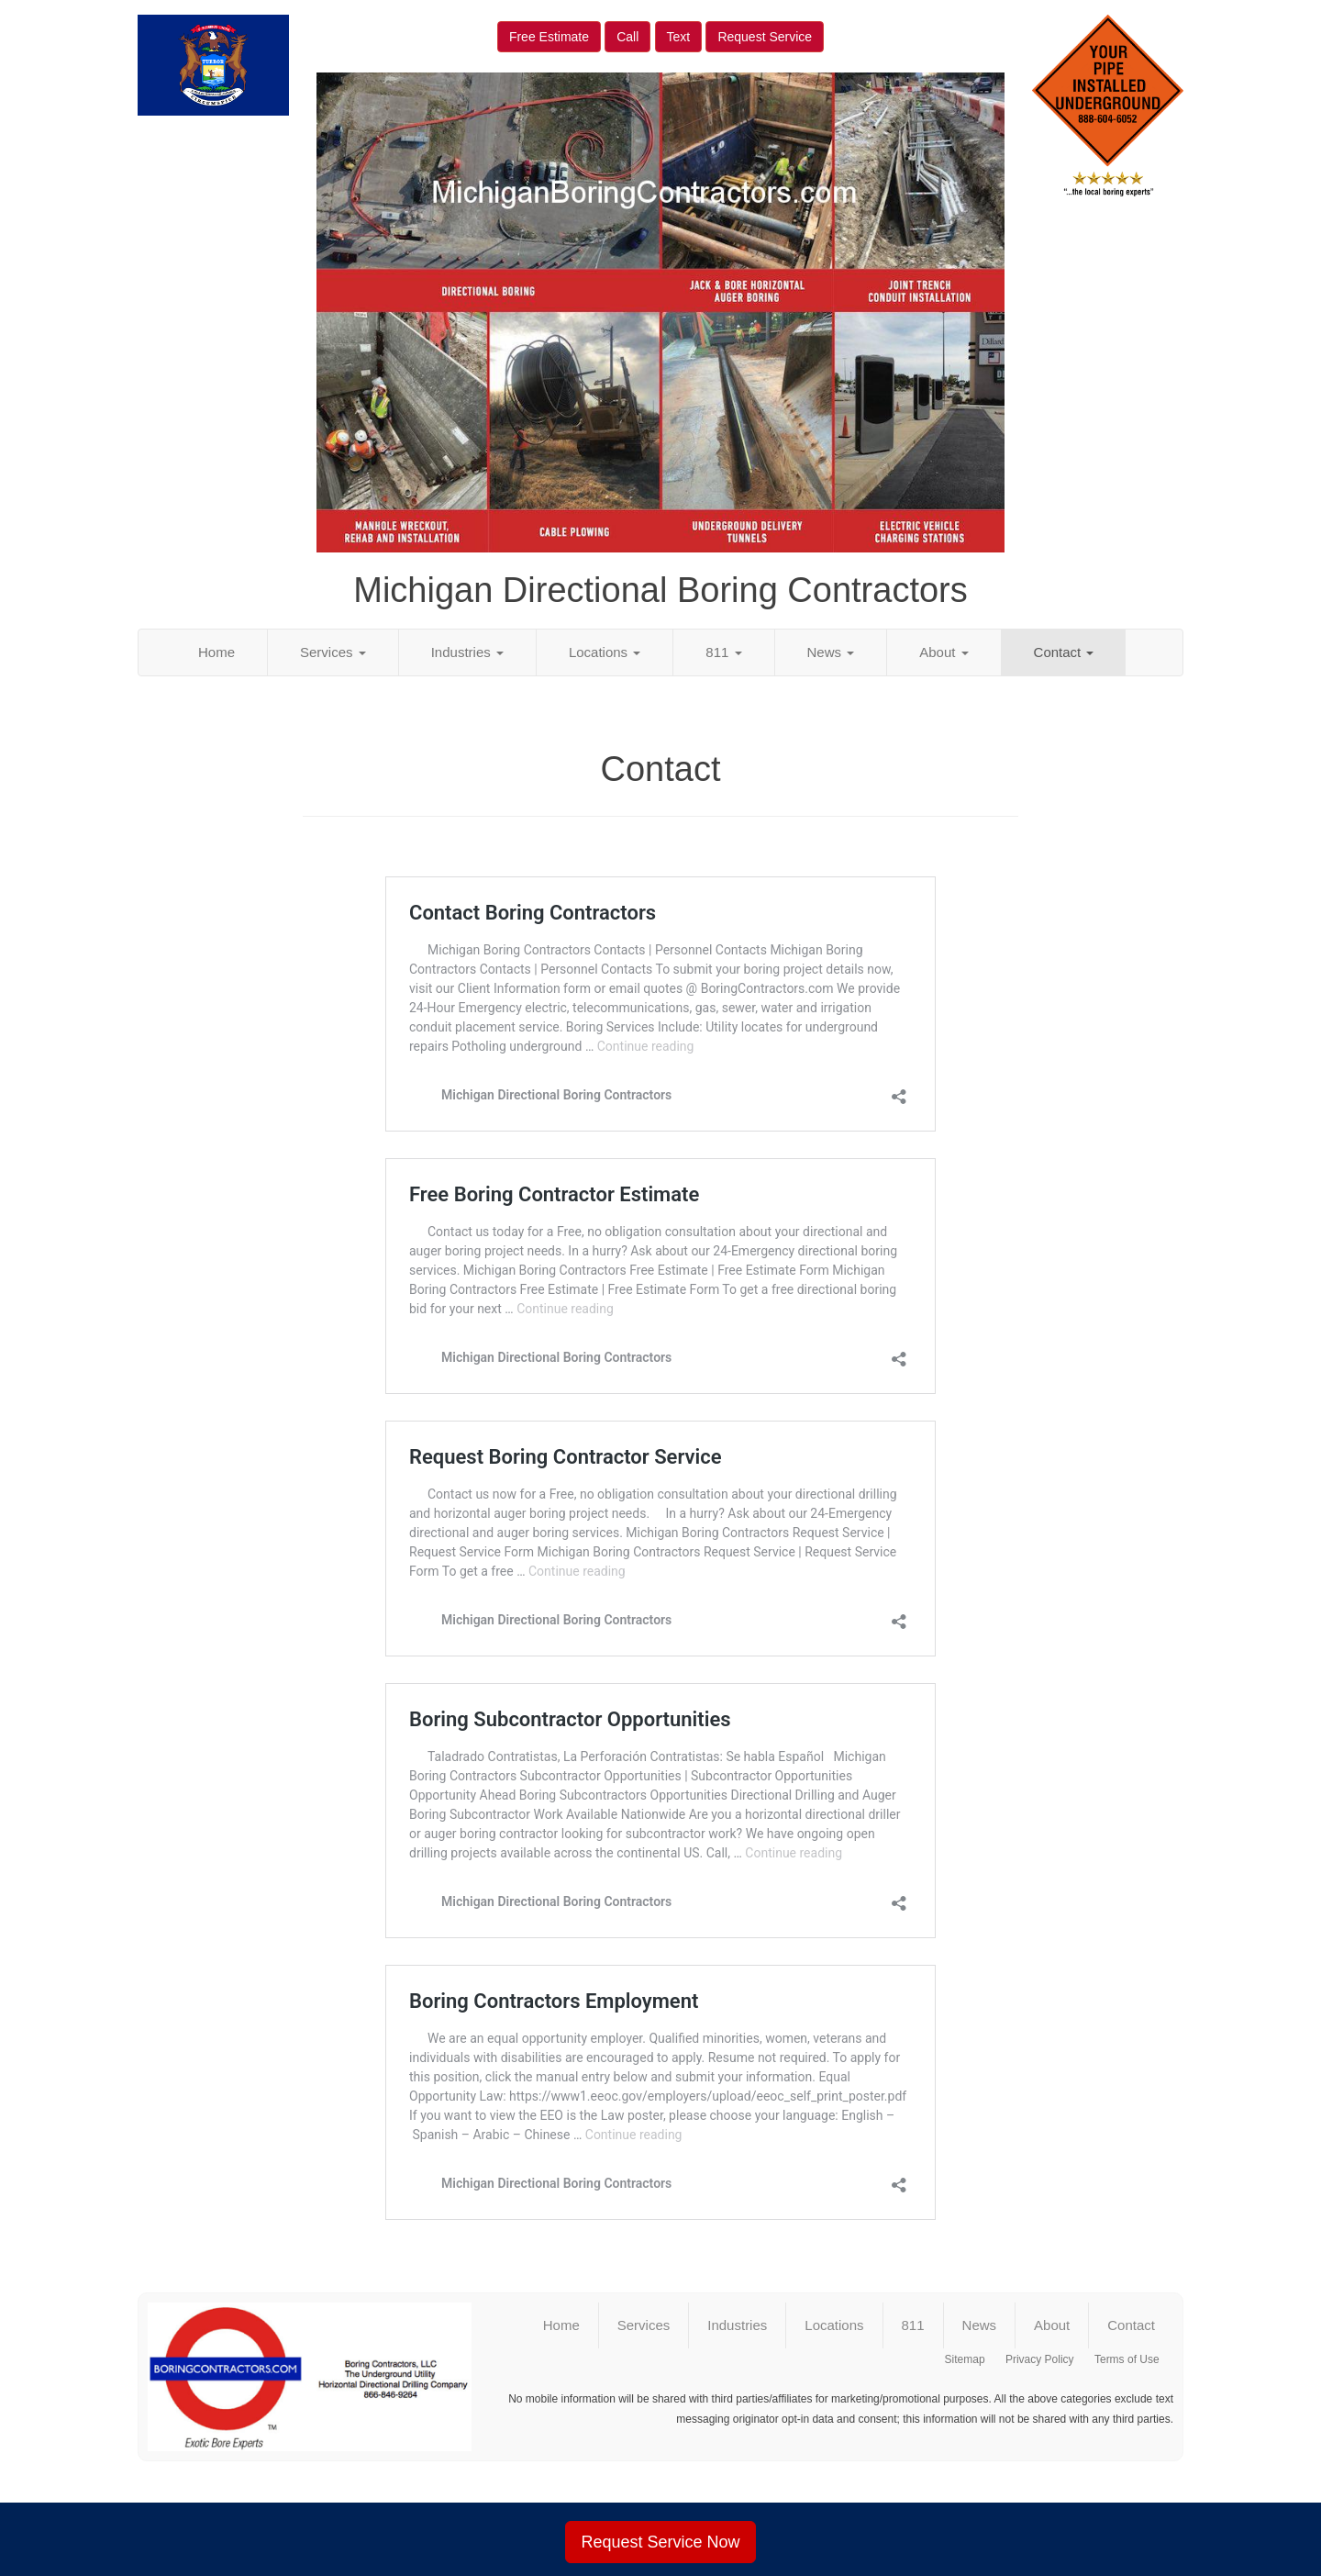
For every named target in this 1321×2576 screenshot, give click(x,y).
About (943, 652)
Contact (1064, 652)
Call (627, 36)
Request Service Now (660, 2542)
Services (333, 652)
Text (679, 36)
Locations (604, 652)
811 (723, 652)
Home (216, 652)
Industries (467, 652)
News (831, 652)
